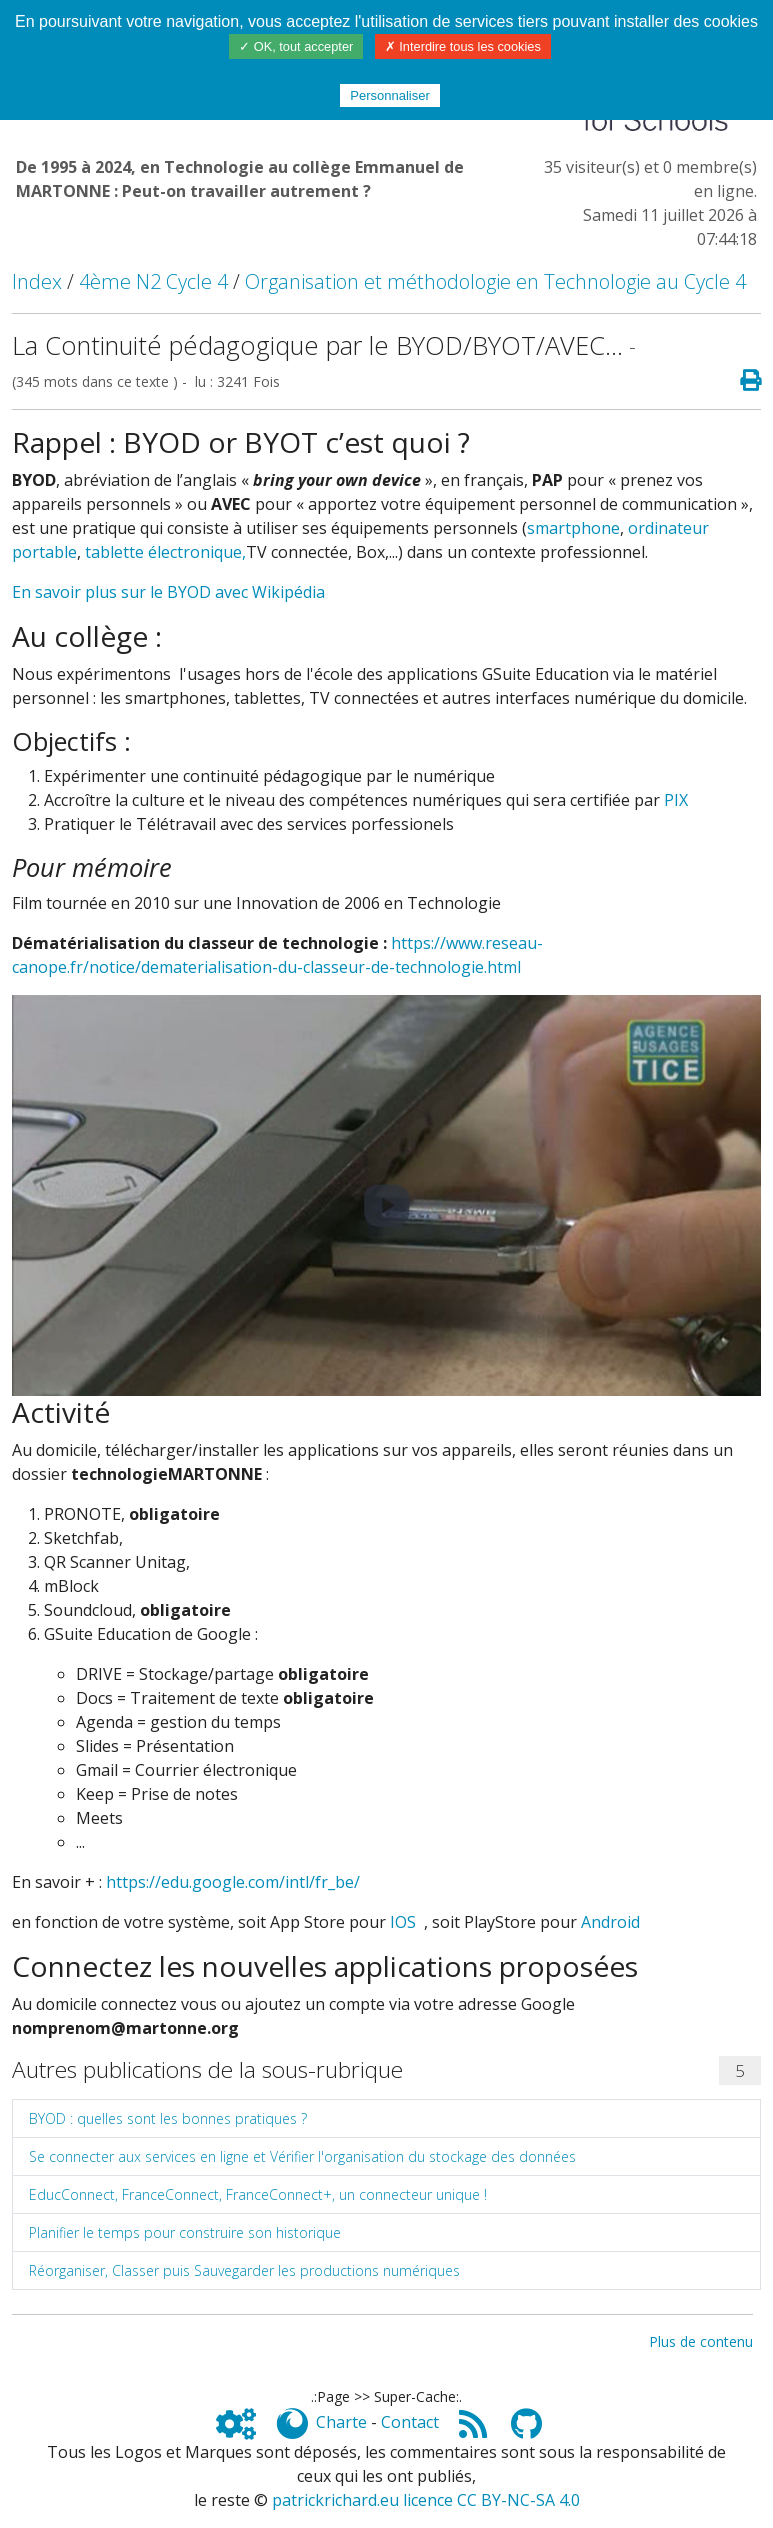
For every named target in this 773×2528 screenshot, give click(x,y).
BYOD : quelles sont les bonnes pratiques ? (168, 2118)
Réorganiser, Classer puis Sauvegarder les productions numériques (244, 2270)
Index (37, 281)
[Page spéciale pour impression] (742, 381)
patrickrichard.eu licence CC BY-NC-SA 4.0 (426, 2500)
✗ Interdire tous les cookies (463, 46)
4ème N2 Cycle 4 (153, 281)
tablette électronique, (165, 552)
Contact (410, 2422)
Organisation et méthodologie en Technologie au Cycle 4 (495, 281)
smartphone (573, 528)
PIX (676, 800)
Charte (341, 2422)
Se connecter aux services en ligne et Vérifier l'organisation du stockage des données (302, 2156)
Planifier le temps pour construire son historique (185, 2232)
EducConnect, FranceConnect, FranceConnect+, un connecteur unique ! (258, 2194)
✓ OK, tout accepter (296, 46)
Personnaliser (390, 95)
